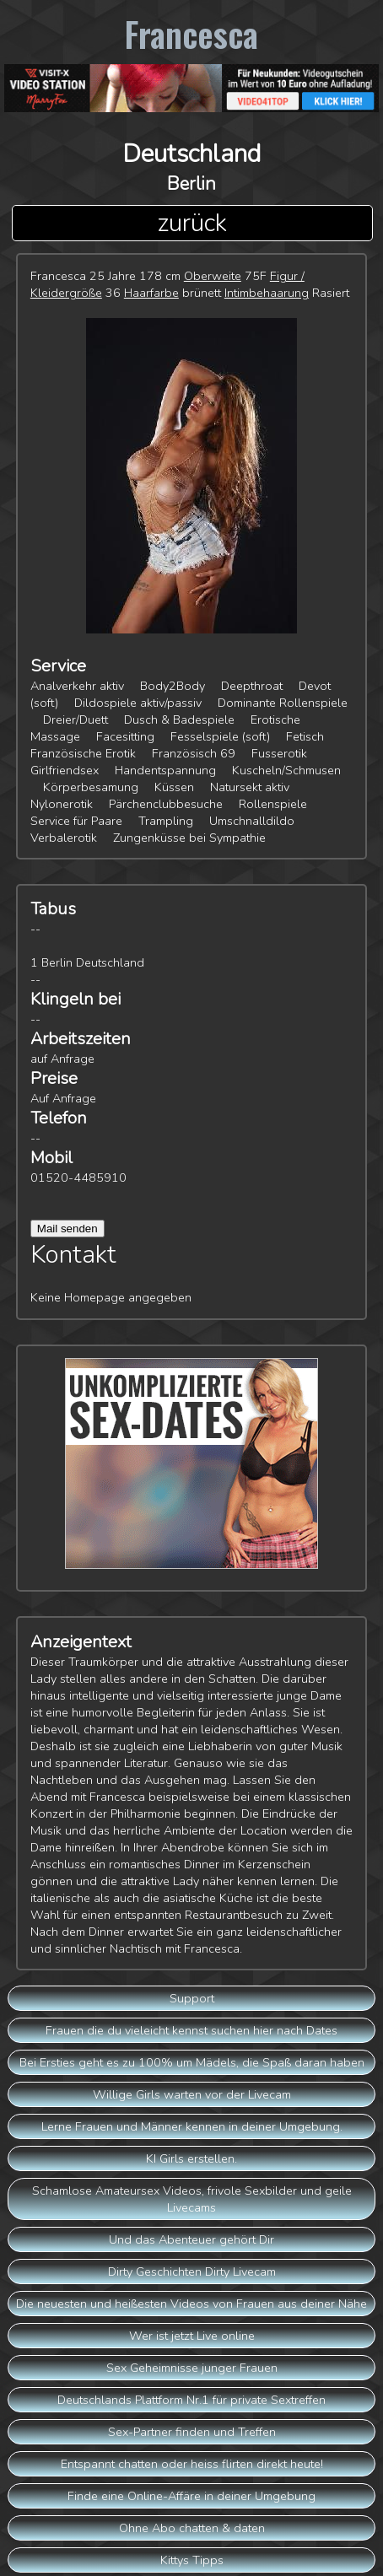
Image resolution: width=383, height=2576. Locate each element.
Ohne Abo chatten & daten (192, 2527)
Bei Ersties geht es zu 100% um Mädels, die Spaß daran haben (191, 2062)
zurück (192, 223)
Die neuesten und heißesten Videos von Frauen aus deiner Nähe (191, 2303)
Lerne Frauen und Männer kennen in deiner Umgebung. (192, 2126)
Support (192, 1998)
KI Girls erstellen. (191, 2158)
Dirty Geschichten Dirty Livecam (192, 2271)
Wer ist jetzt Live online (192, 2335)
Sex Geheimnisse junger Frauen (192, 2367)
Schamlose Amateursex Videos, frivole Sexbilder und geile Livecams (192, 2199)
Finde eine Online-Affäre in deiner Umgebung (191, 2495)
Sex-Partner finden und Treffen (192, 2431)
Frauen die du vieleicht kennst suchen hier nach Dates (191, 2030)
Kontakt (73, 1254)
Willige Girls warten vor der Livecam (192, 2094)
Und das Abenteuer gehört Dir (191, 2239)
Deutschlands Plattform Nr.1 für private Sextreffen (191, 2399)
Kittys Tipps (192, 2560)
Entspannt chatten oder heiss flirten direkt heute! (192, 2463)
